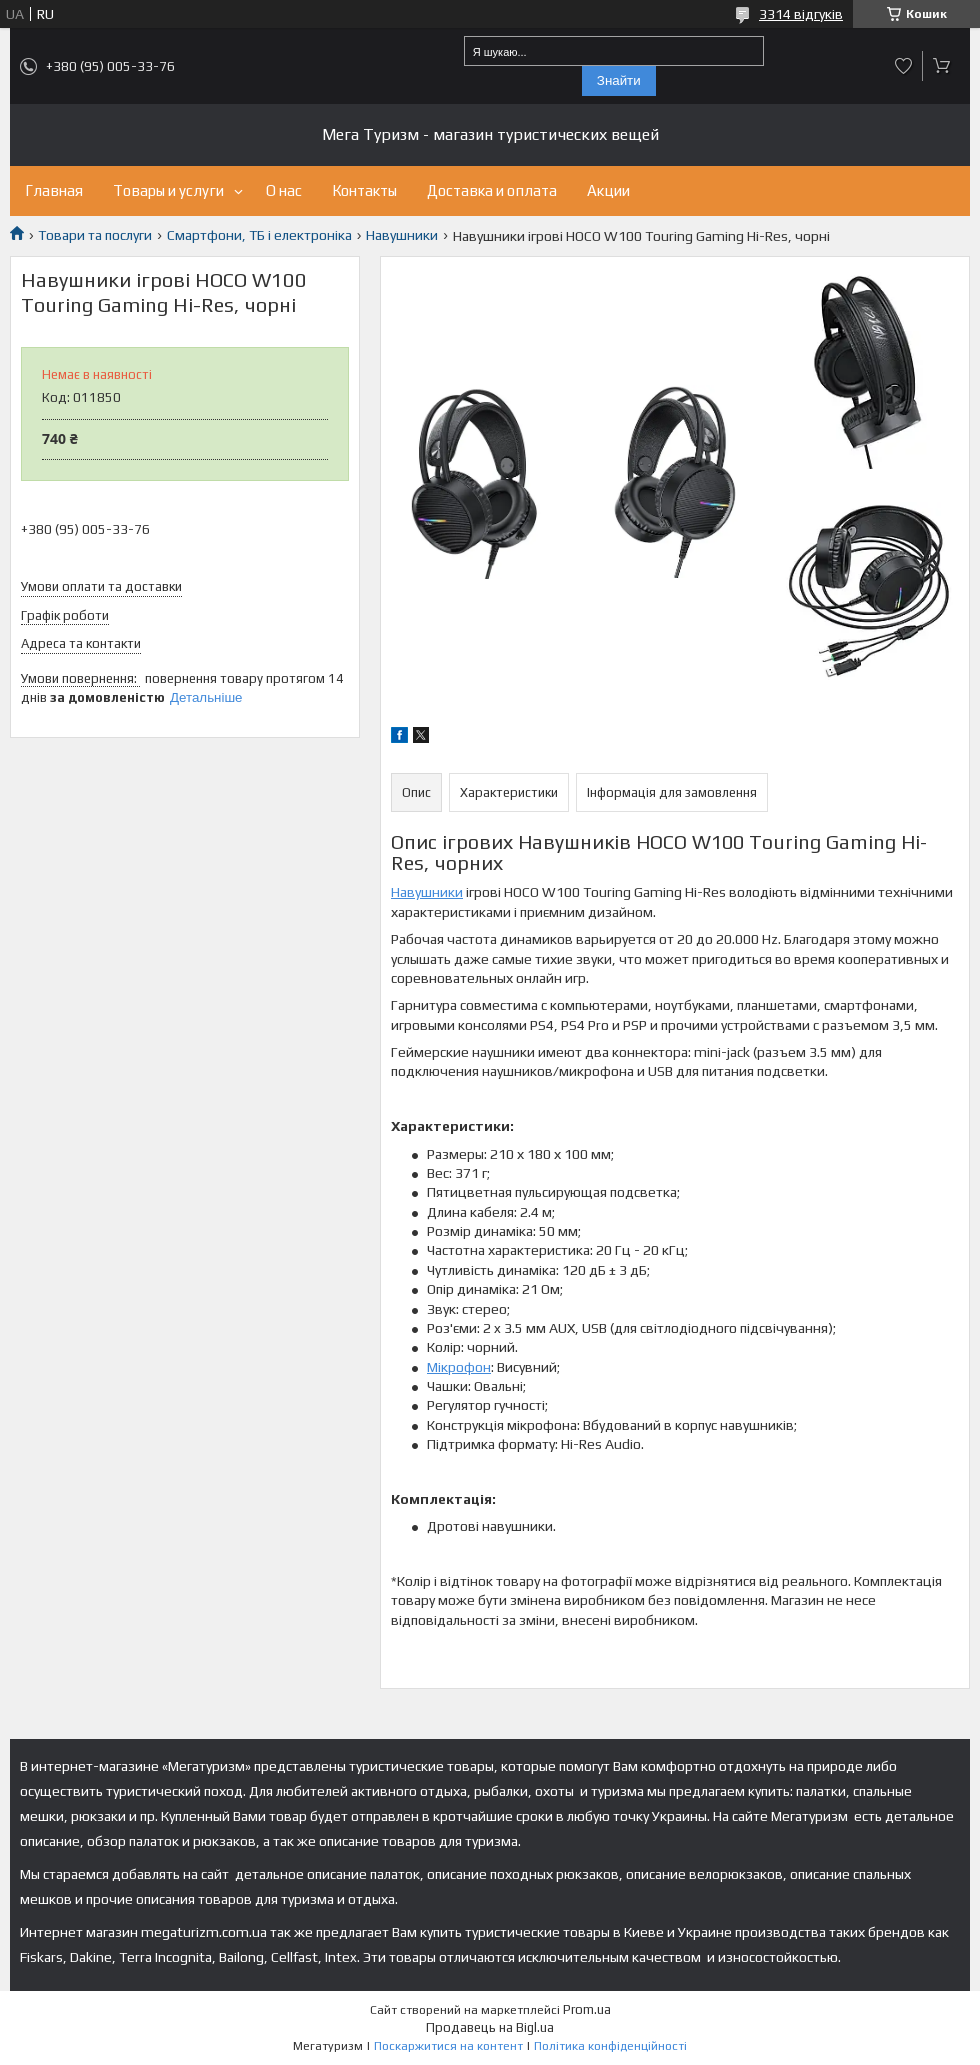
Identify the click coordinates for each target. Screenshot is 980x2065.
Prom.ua (587, 2009)
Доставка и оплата (492, 190)
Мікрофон (459, 1367)
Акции (608, 190)
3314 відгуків (801, 14)
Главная (54, 190)
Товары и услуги (168, 190)
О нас (284, 190)
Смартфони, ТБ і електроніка (259, 235)
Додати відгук (904, 66)
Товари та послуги (95, 235)
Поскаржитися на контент (448, 2046)
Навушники (402, 235)
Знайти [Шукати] (619, 80)
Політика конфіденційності (610, 2046)
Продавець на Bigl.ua (490, 2027)
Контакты (364, 190)
